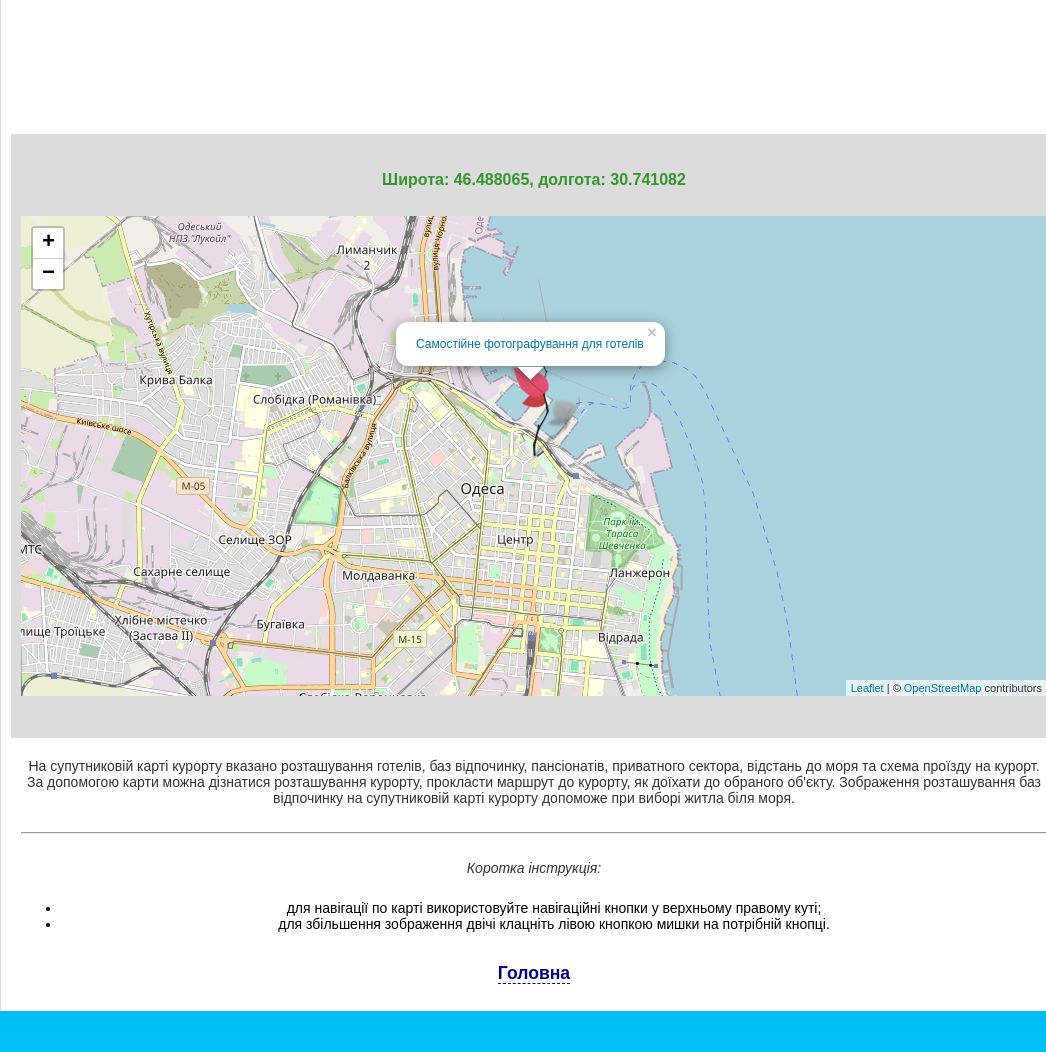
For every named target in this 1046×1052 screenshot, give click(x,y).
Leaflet (867, 688)
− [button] (48, 274)
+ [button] (48, 243)
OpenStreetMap (943, 688)
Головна (534, 973)
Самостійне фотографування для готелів (530, 344)
